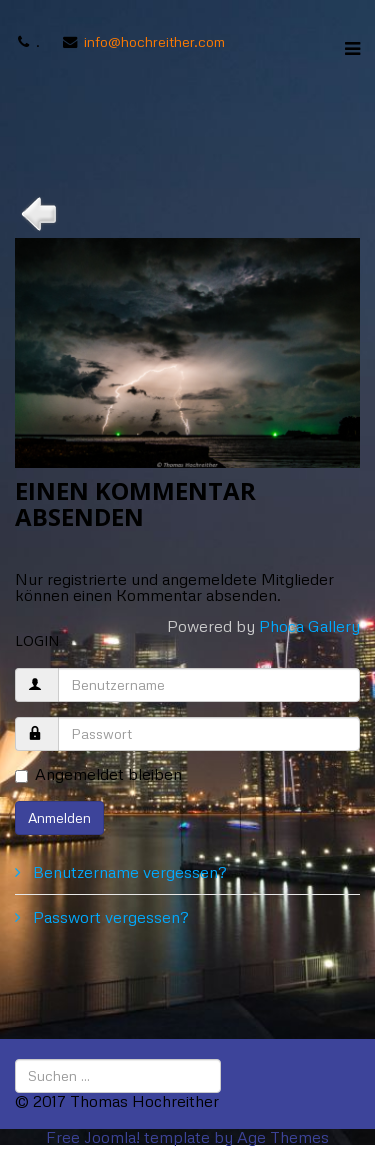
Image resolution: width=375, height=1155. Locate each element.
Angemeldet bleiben (98, 775)
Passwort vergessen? (109, 917)
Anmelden (59, 817)
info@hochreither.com (154, 41)
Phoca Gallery (309, 626)
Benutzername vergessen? (128, 872)
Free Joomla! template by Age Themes (187, 1137)
